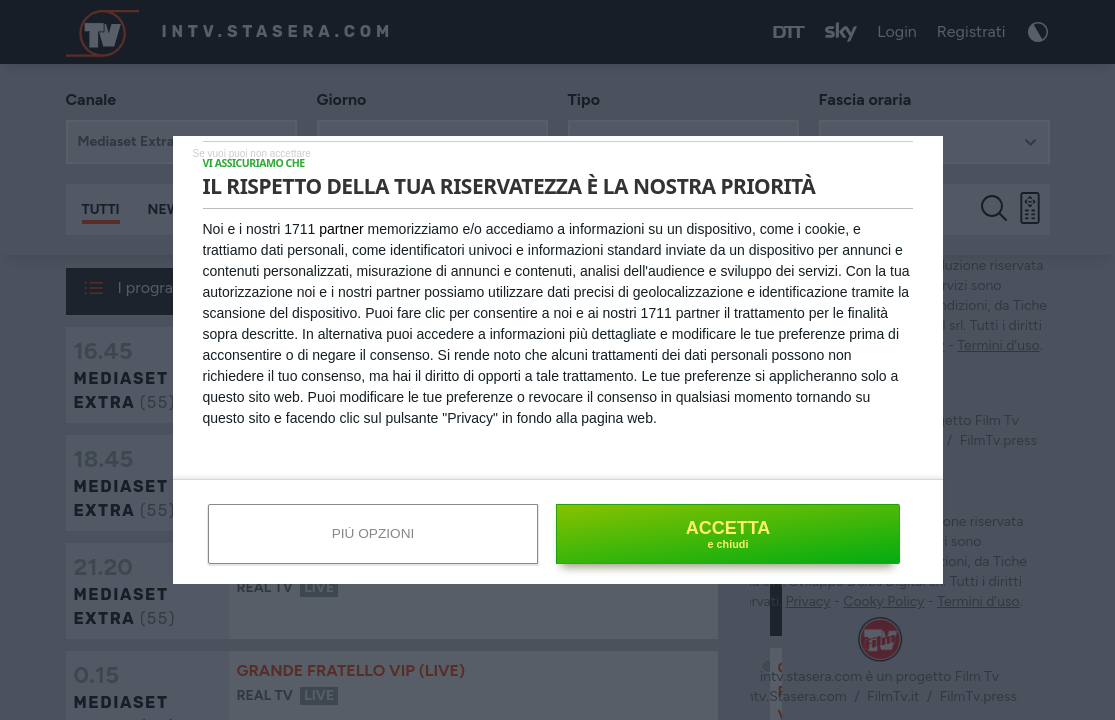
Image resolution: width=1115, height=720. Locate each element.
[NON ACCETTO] (252, 152)
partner (341, 229)
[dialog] (558, 360)
